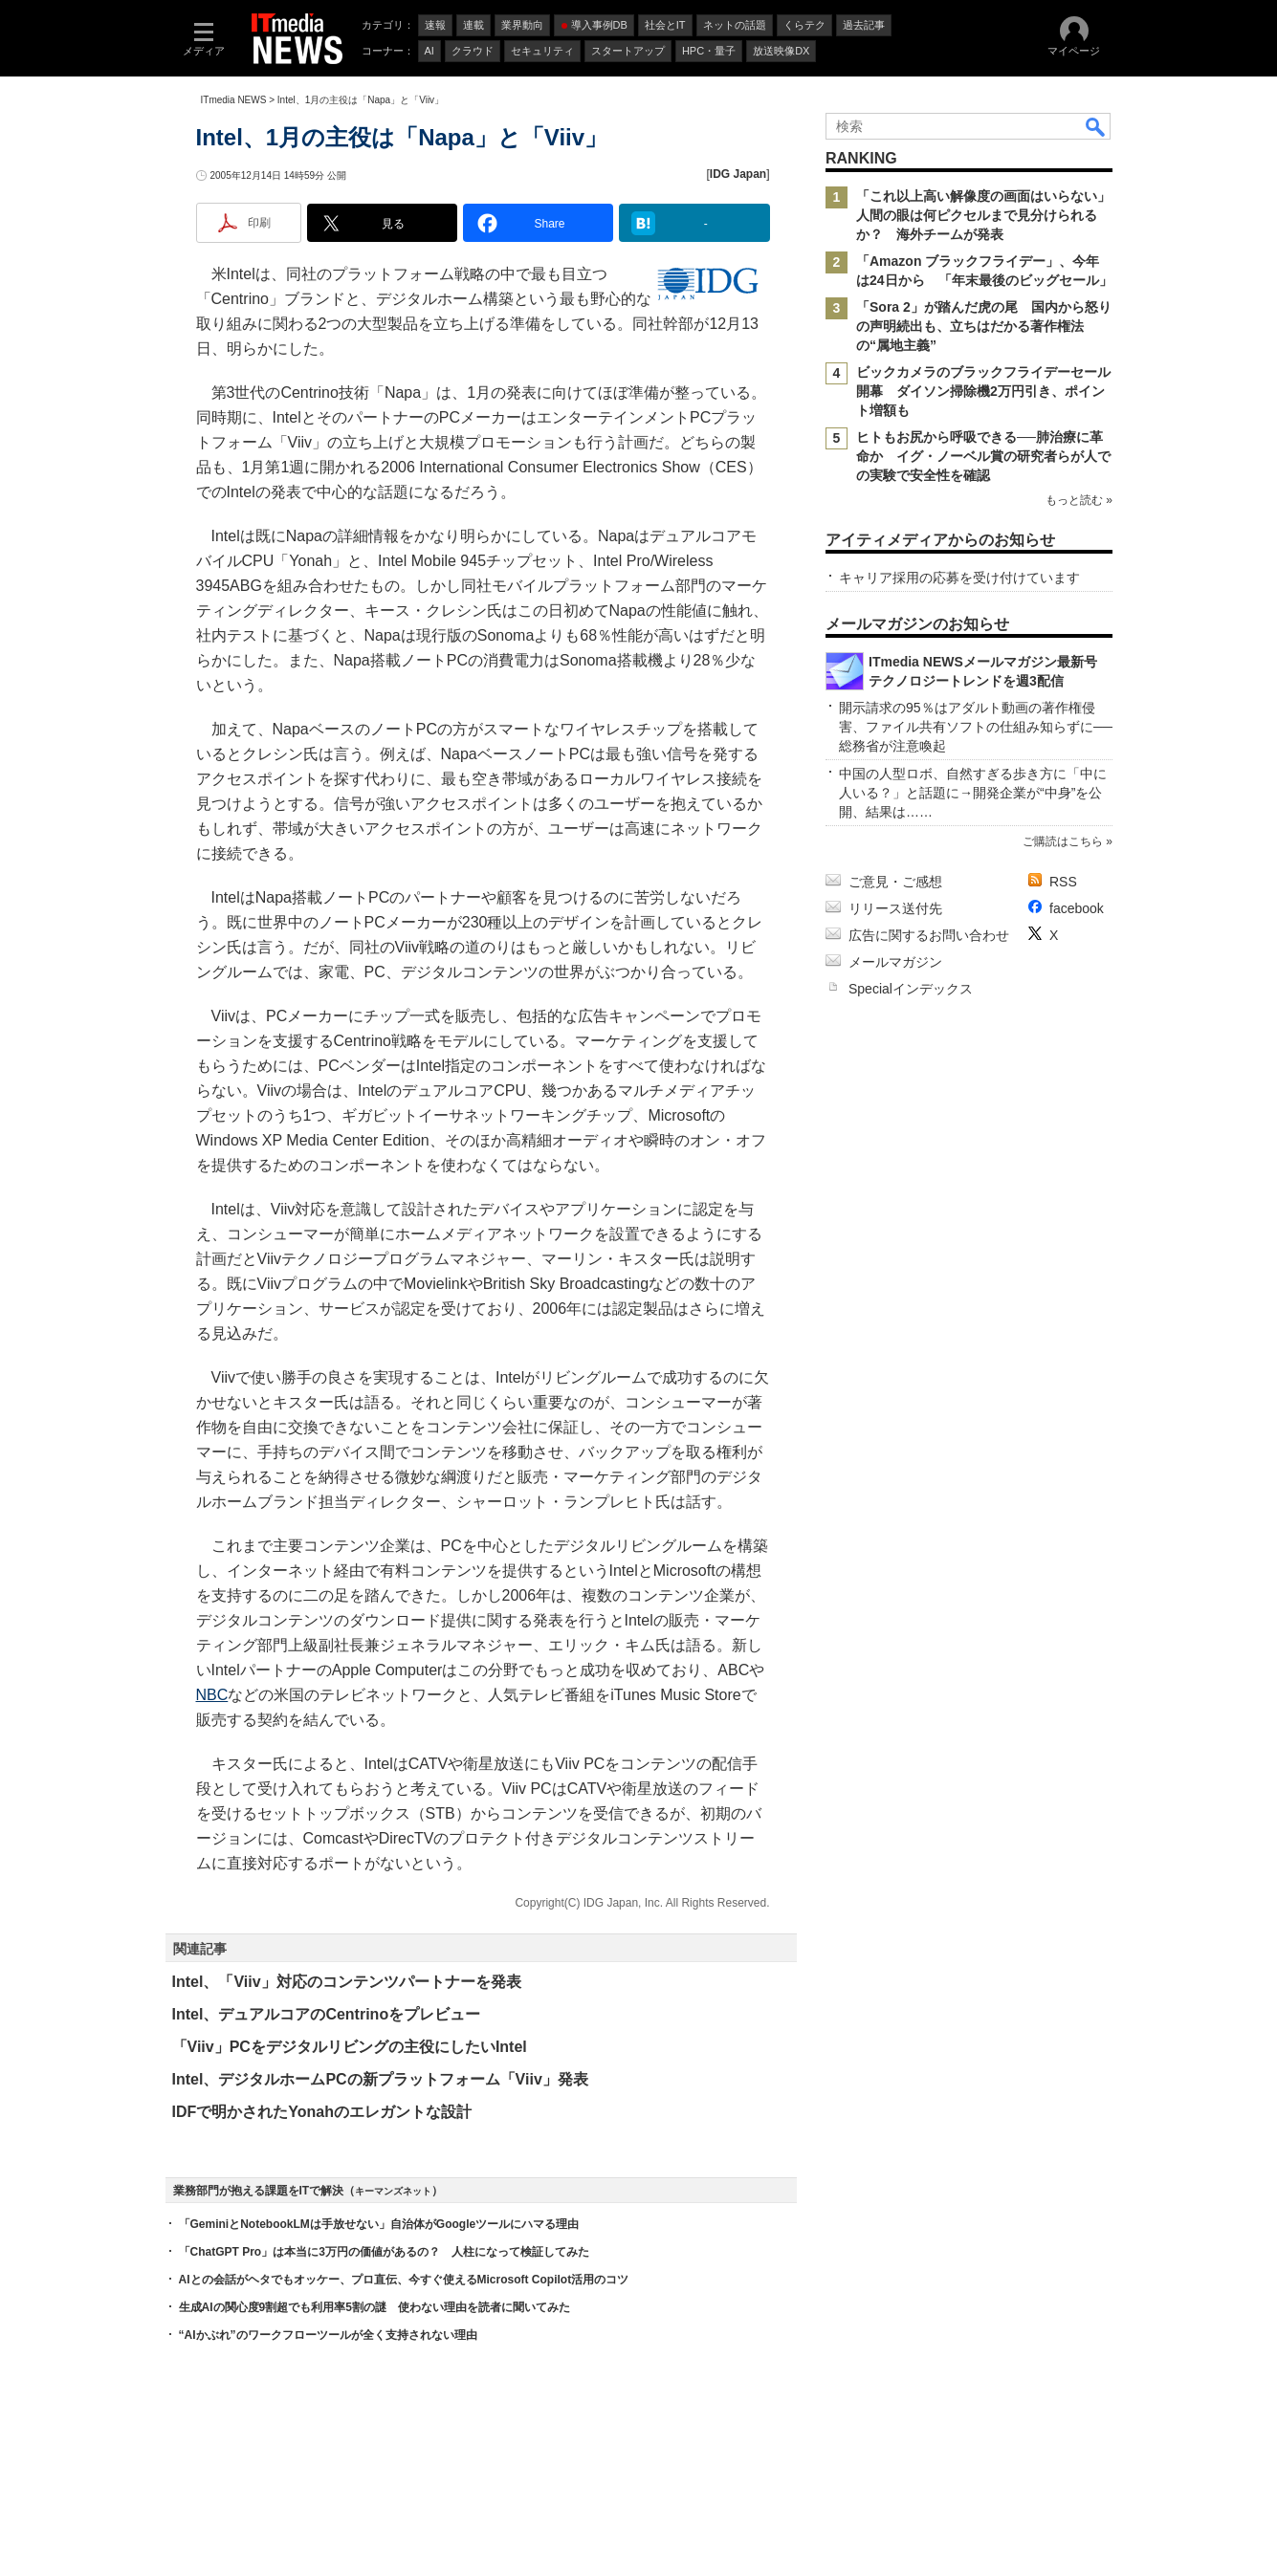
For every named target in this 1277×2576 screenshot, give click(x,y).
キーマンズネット (393, 2191)
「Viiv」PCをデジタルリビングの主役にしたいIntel (349, 2047)
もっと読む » (1078, 500)
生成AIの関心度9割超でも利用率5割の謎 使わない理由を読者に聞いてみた (374, 2307)
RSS (1063, 881)
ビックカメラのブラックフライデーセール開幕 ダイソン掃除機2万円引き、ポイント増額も (983, 391)
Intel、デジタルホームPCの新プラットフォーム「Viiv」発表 (380, 2079)
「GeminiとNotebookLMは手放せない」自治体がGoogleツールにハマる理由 (379, 2224)
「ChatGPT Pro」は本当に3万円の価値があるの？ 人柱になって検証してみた (384, 2252)
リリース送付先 (895, 908)
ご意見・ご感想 (895, 881)
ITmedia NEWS (234, 100)
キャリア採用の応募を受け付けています (959, 577)
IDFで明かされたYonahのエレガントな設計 (322, 2112)
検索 (1096, 126)
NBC (212, 1695)
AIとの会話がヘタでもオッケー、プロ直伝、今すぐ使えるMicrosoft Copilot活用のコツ (404, 2279)
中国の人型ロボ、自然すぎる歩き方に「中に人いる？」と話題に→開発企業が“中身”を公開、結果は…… (973, 792)
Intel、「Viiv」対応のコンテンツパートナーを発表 (346, 1982)
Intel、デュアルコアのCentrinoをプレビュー (326, 2014)
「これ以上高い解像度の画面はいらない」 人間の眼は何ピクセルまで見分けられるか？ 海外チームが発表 (990, 215)
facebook (1076, 908)
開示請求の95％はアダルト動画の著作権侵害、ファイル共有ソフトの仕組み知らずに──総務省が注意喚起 (975, 726)
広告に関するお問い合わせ (928, 935)
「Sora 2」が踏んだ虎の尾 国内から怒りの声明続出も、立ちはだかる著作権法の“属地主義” (984, 326)
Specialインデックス (910, 988)
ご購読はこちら (1062, 841)
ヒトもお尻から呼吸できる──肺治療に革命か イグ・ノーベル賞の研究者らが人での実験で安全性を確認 (983, 456)
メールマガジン (895, 962)
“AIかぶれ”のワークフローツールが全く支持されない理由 (328, 2335)
